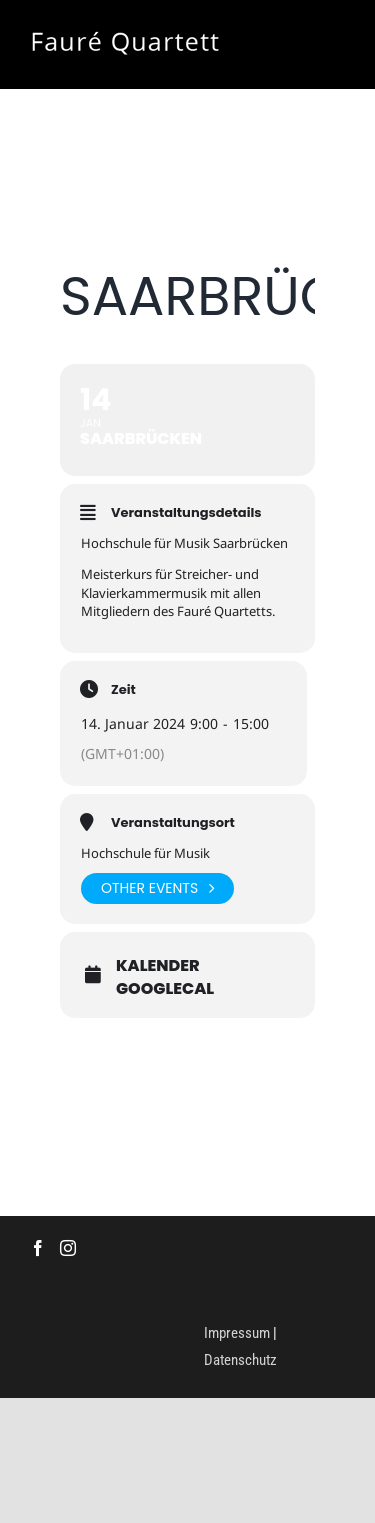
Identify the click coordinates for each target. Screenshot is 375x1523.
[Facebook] (38, 1248)
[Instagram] (68, 1248)
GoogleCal (165, 989)
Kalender (158, 966)
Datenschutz (240, 1360)
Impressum (237, 1333)
